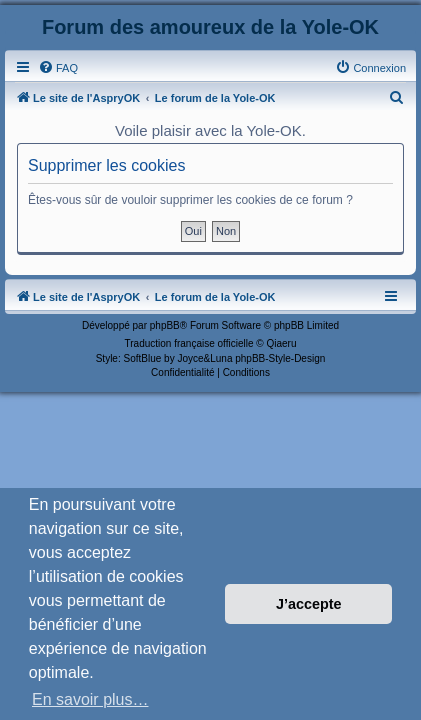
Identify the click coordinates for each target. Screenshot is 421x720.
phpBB (165, 325)
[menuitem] (58, 68)
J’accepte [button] (309, 604)
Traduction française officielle (189, 343)
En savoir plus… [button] (90, 699)
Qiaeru (281, 343)
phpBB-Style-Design (280, 358)
